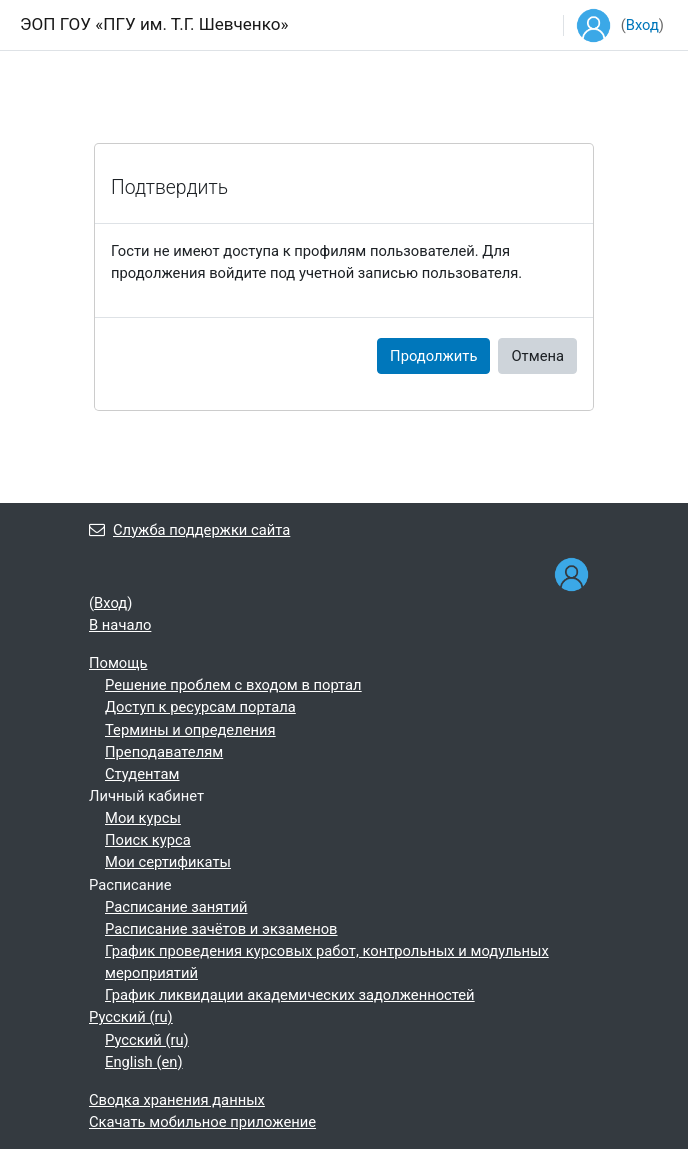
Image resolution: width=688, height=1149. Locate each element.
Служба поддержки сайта (189, 530)
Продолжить (433, 356)
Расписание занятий (176, 907)
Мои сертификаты (168, 862)
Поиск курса (148, 840)
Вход (642, 25)
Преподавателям (164, 752)
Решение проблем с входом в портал (233, 685)
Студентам (142, 774)
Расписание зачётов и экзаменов (221, 929)
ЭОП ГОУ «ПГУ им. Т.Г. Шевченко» (154, 24)
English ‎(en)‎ (144, 1062)
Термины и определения (190, 730)
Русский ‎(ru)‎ (131, 1017)
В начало (120, 625)
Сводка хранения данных (177, 1100)
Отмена (537, 356)
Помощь (118, 663)
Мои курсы (143, 818)
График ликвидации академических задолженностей (290, 995)
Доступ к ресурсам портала (200, 707)
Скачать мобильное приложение (202, 1122)
